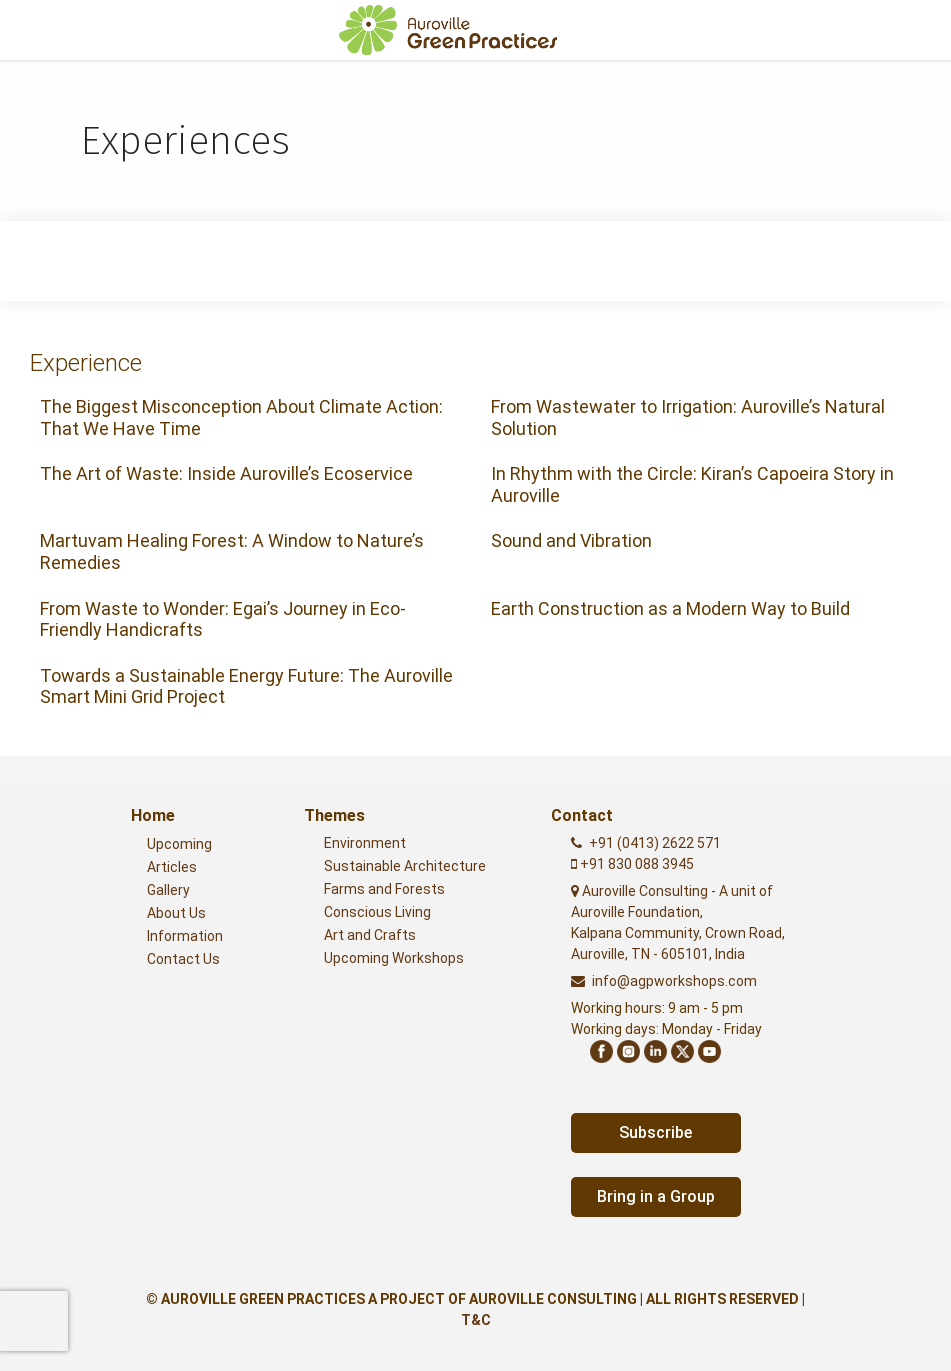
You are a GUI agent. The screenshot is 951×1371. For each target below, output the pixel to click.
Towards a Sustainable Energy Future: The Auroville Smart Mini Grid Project (246, 686)
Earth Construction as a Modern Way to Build (670, 608)
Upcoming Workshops (394, 958)
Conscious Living (377, 912)
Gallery (168, 890)
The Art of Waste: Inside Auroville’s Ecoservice (226, 473)
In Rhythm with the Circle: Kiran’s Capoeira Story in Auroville (692, 484)
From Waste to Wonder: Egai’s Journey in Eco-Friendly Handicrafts (223, 619)
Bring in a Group (656, 1196)
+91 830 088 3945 (635, 864)
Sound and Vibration (571, 540)
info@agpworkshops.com (674, 981)
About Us (176, 913)
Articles (172, 867)
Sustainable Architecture (405, 866)
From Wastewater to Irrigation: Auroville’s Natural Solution (688, 417)
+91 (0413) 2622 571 (655, 843)
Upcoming (179, 844)
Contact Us (183, 959)
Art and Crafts (370, 935)
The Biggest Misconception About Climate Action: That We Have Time (241, 417)
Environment (365, 843)
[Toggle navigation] (907, 30)
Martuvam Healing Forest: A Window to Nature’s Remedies (232, 551)
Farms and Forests (384, 889)
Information (185, 936)
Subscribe (655, 1132)
